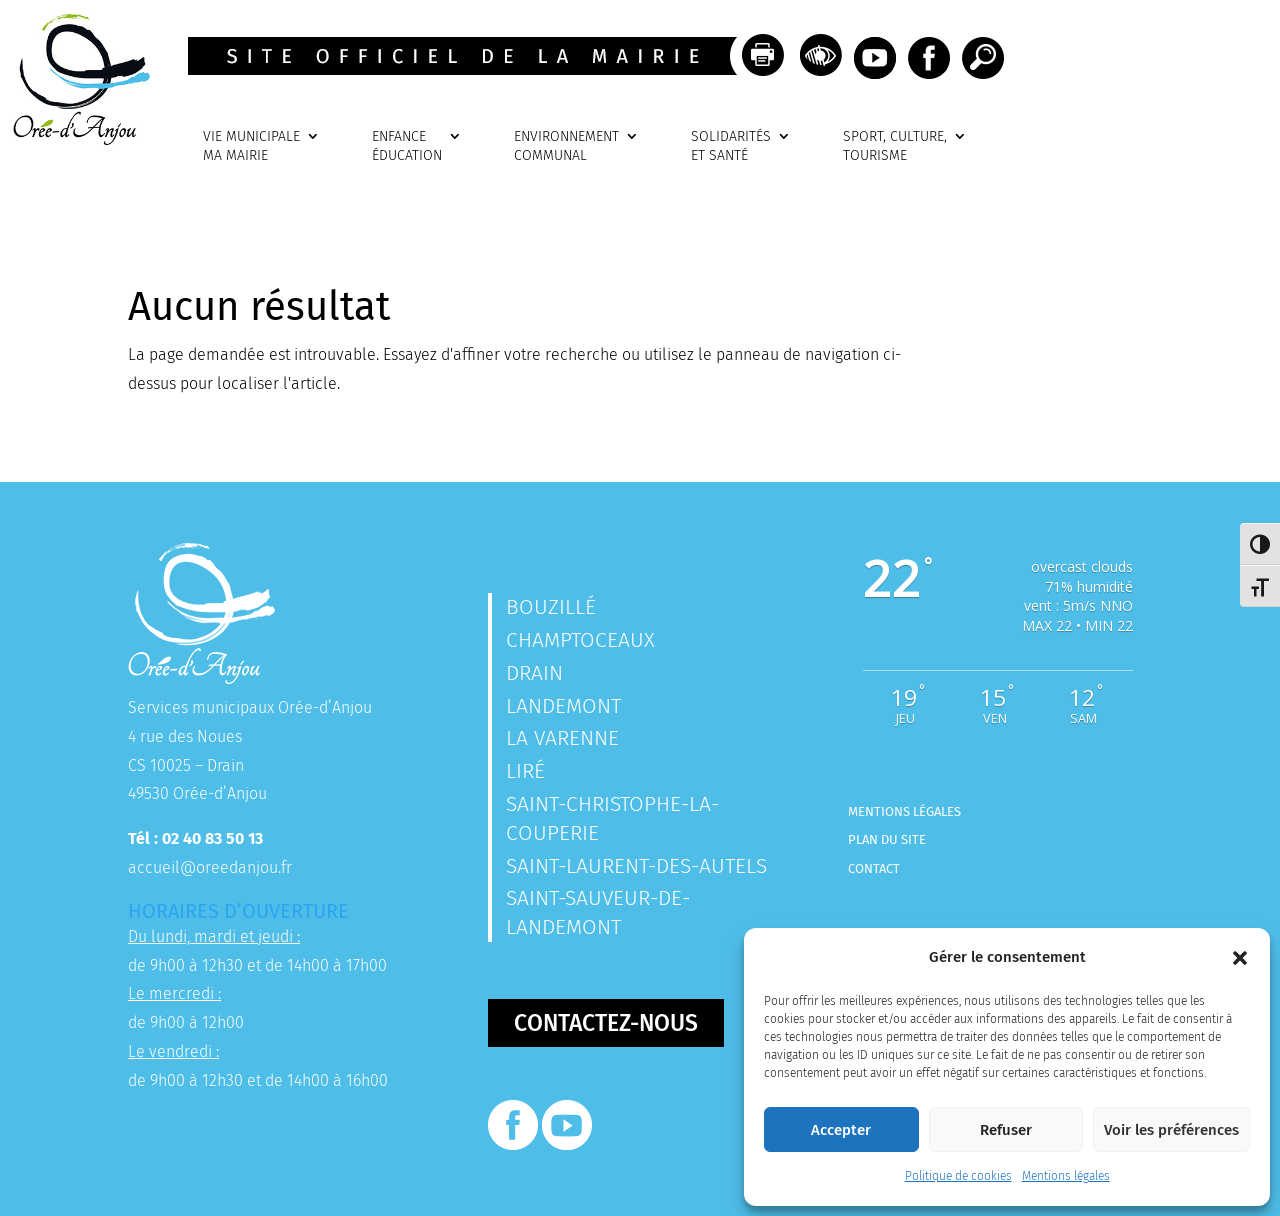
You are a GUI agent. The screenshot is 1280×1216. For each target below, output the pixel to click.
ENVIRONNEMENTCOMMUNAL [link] (566, 146)
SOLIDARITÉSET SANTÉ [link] (731, 146)
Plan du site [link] (887, 839)
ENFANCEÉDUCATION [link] (407, 146)
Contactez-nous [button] (606, 1023)
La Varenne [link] (562, 738)
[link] (75, 139)
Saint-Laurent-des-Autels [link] (636, 866)
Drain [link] (534, 673)
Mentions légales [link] (1066, 1176)
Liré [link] (525, 771)
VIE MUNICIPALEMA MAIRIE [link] (251, 146)
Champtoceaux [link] (580, 640)
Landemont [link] (563, 706)
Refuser (1006, 1130)
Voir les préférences (1171, 1130)
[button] (1240, 958)
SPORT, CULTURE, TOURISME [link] (895, 146)
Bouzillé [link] (551, 607)
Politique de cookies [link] (958, 1176)
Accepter (841, 1130)
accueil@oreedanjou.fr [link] (210, 867)
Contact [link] (874, 868)
